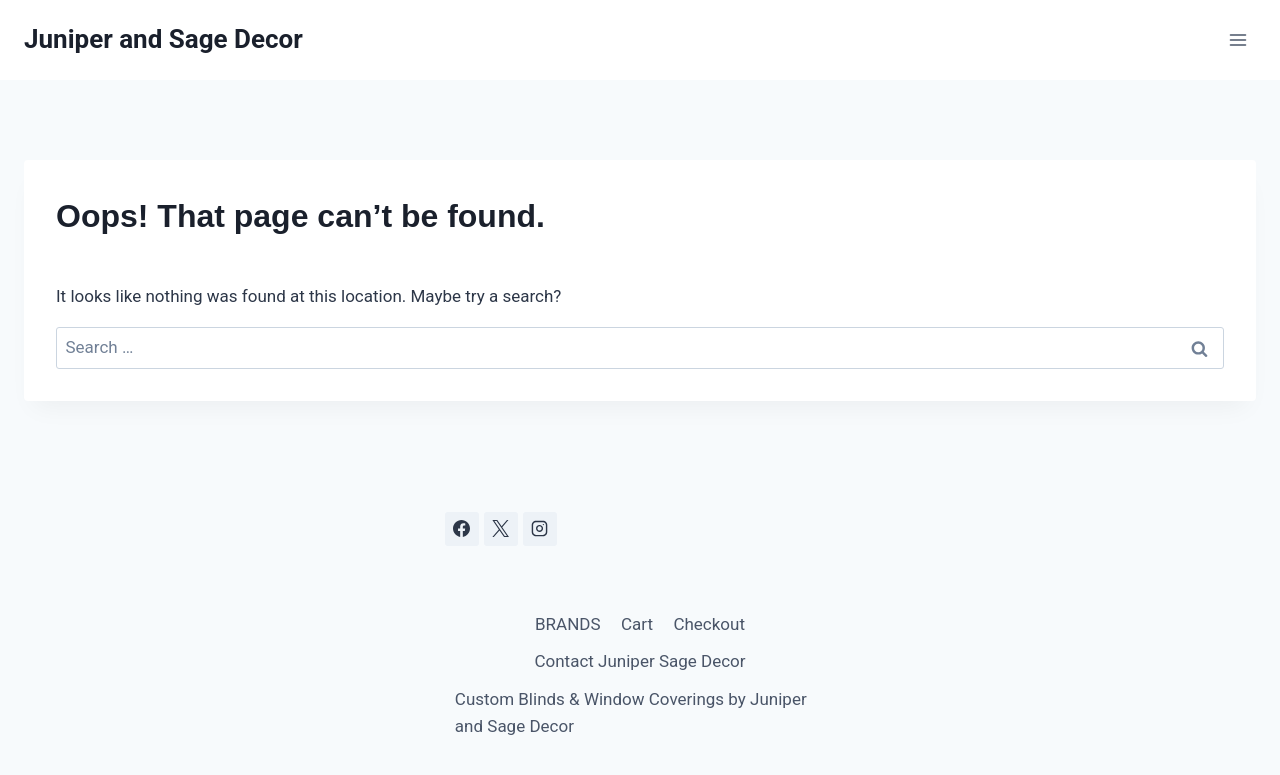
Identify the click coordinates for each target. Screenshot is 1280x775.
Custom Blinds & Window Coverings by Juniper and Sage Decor (631, 712)
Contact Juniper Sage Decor (639, 661)
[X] (501, 529)
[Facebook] (462, 529)
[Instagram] (540, 529)
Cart (637, 624)
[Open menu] (1237, 39)
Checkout (709, 624)
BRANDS (568, 624)
